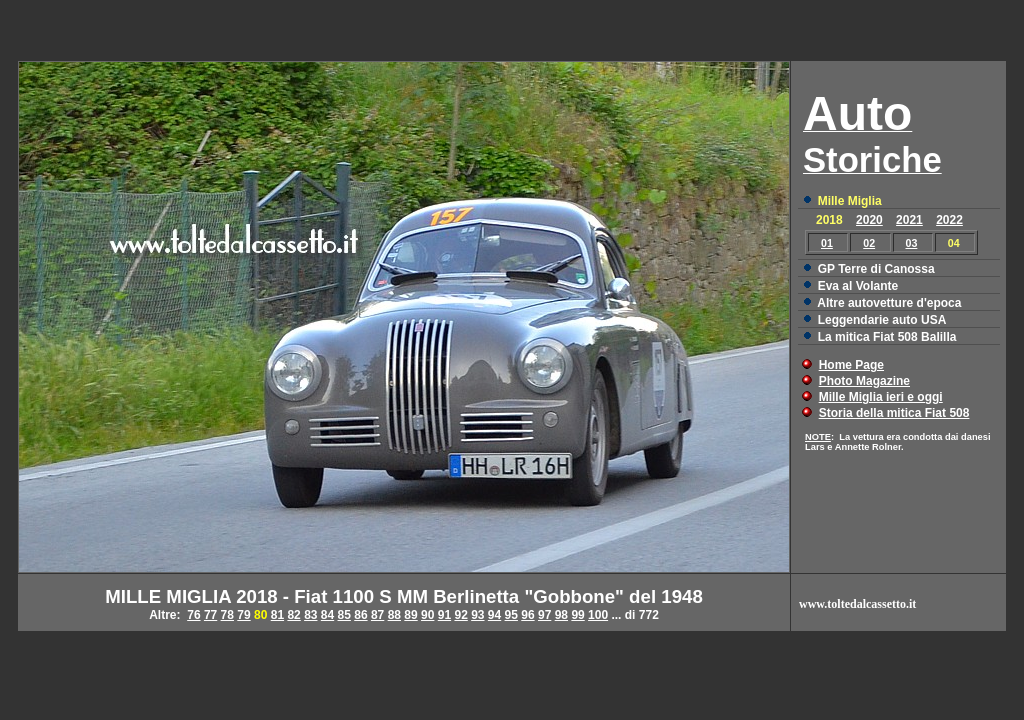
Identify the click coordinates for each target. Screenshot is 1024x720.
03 (912, 243)
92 (460, 615)
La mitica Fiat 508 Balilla (887, 337)
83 (310, 615)
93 (477, 615)
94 (494, 615)
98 (561, 615)
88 (394, 615)
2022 (949, 220)
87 (377, 615)
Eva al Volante (858, 286)
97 (544, 615)
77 (210, 615)
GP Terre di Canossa (876, 269)
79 (243, 615)
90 (427, 615)
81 (277, 615)
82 (293, 615)
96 (527, 615)
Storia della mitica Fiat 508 (894, 413)
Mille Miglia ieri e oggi (881, 397)
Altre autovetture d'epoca (889, 303)
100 (598, 615)
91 (444, 615)
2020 (869, 220)
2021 (909, 220)
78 (227, 615)
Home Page (851, 365)
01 (827, 243)
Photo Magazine (864, 381)
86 (360, 615)
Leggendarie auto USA (882, 320)
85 (344, 615)
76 (193, 615)
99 (577, 615)
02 (869, 243)
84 (327, 615)
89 (410, 615)
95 (511, 615)
